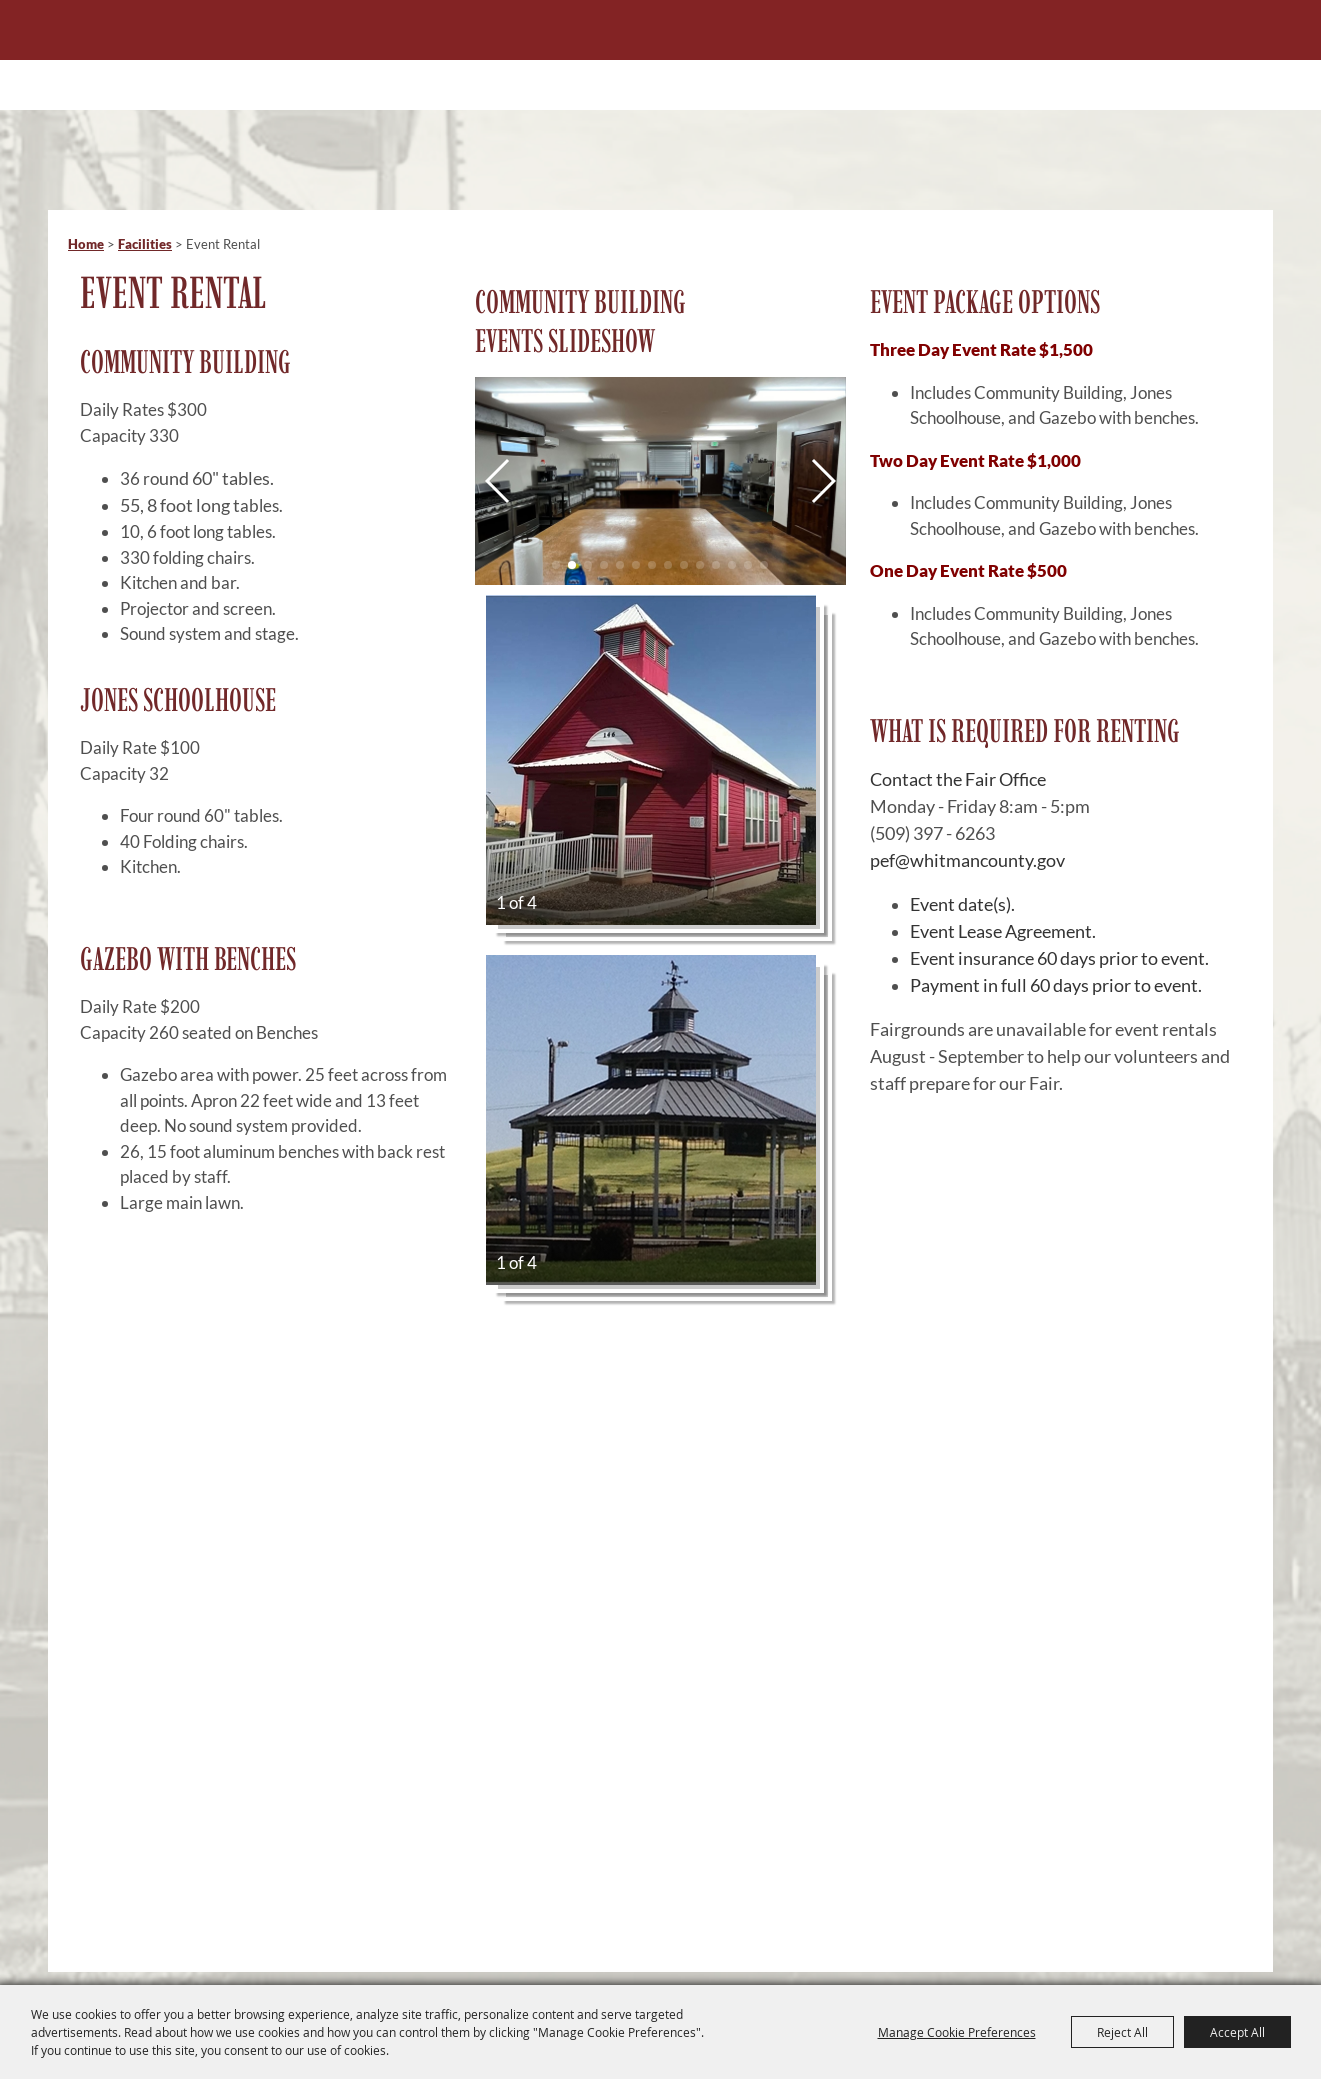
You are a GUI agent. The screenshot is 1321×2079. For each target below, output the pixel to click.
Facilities (145, 244)
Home (86, 244)
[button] (498, 481)
